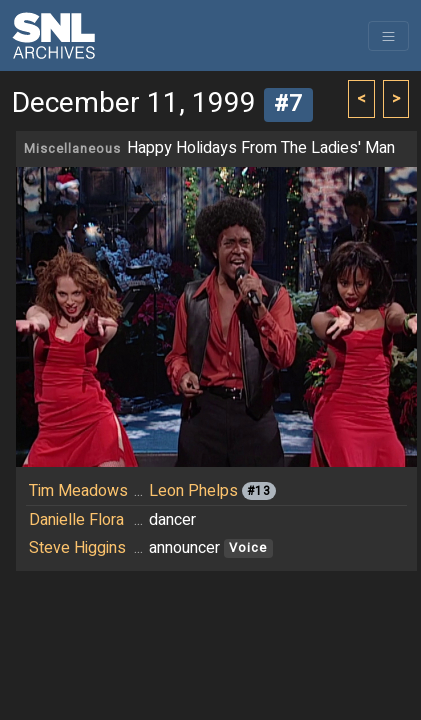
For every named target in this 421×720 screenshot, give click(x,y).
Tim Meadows (78, 491)
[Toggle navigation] (388, 36)
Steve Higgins (77, 548)
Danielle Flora (76, 520)
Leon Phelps (193, 491)
